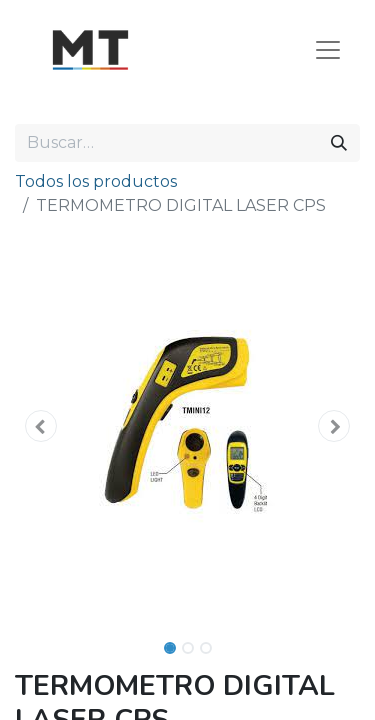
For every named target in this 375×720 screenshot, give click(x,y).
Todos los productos (96, 181)
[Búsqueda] (339, 143)
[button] (41, 426)
